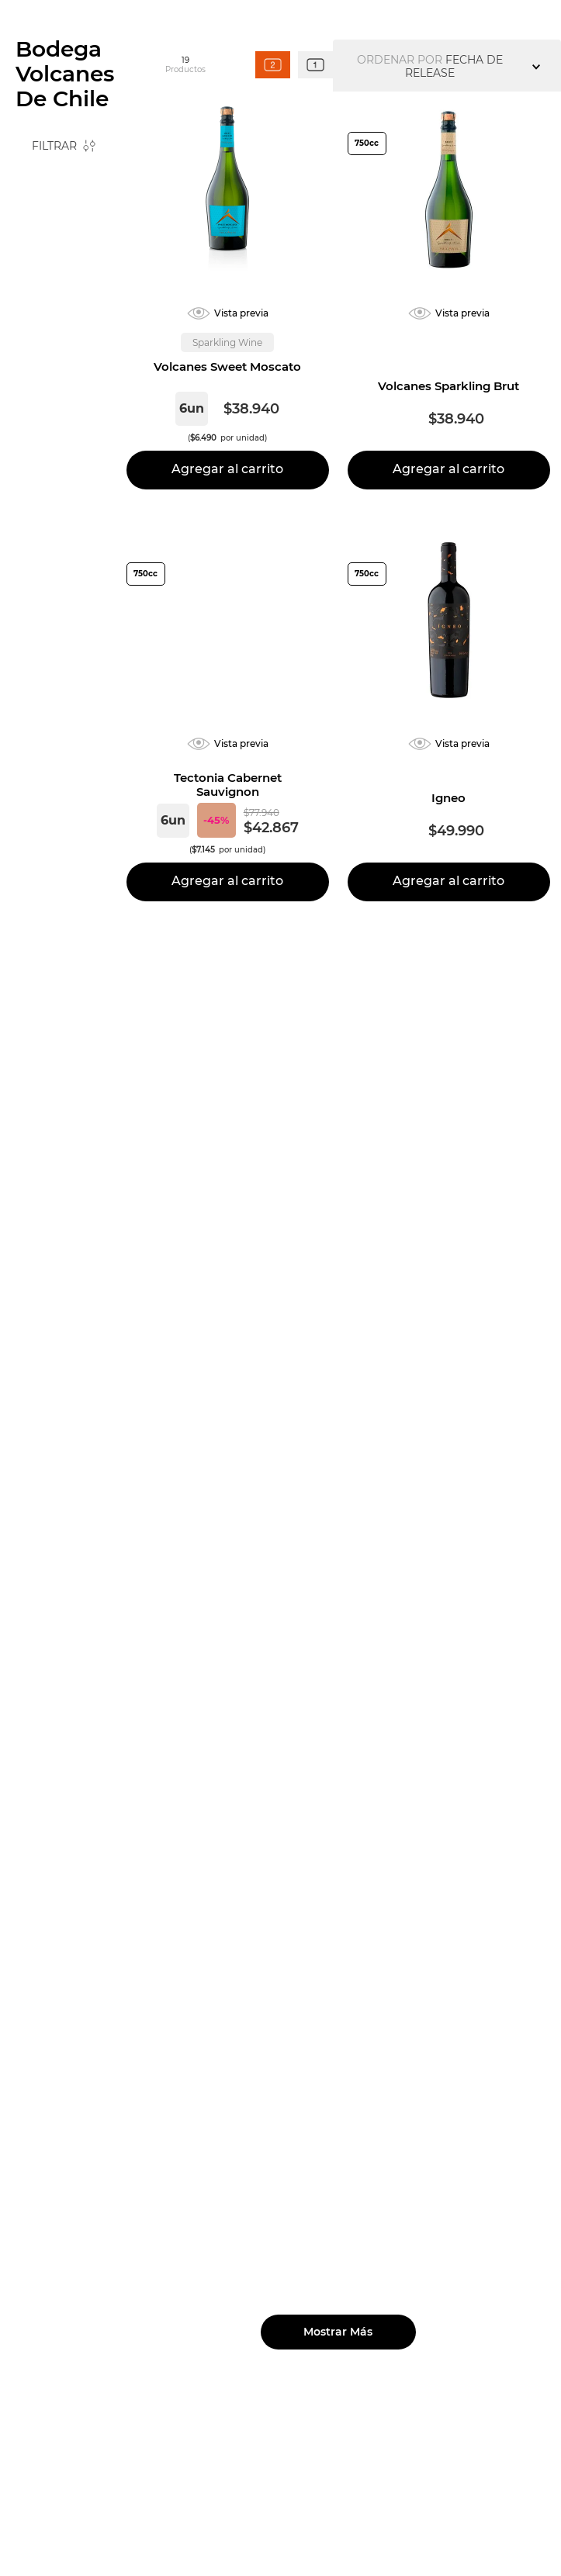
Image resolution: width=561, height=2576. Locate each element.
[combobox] (417, 67)
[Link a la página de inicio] (40, 178)
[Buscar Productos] (451, 66)
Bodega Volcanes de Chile (141, 177)
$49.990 (88, 388)
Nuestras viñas (89, 55)
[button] (64, 450)
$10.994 (41, 388)
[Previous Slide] (127, 15)
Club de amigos (450, 15)
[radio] (272, 249)
